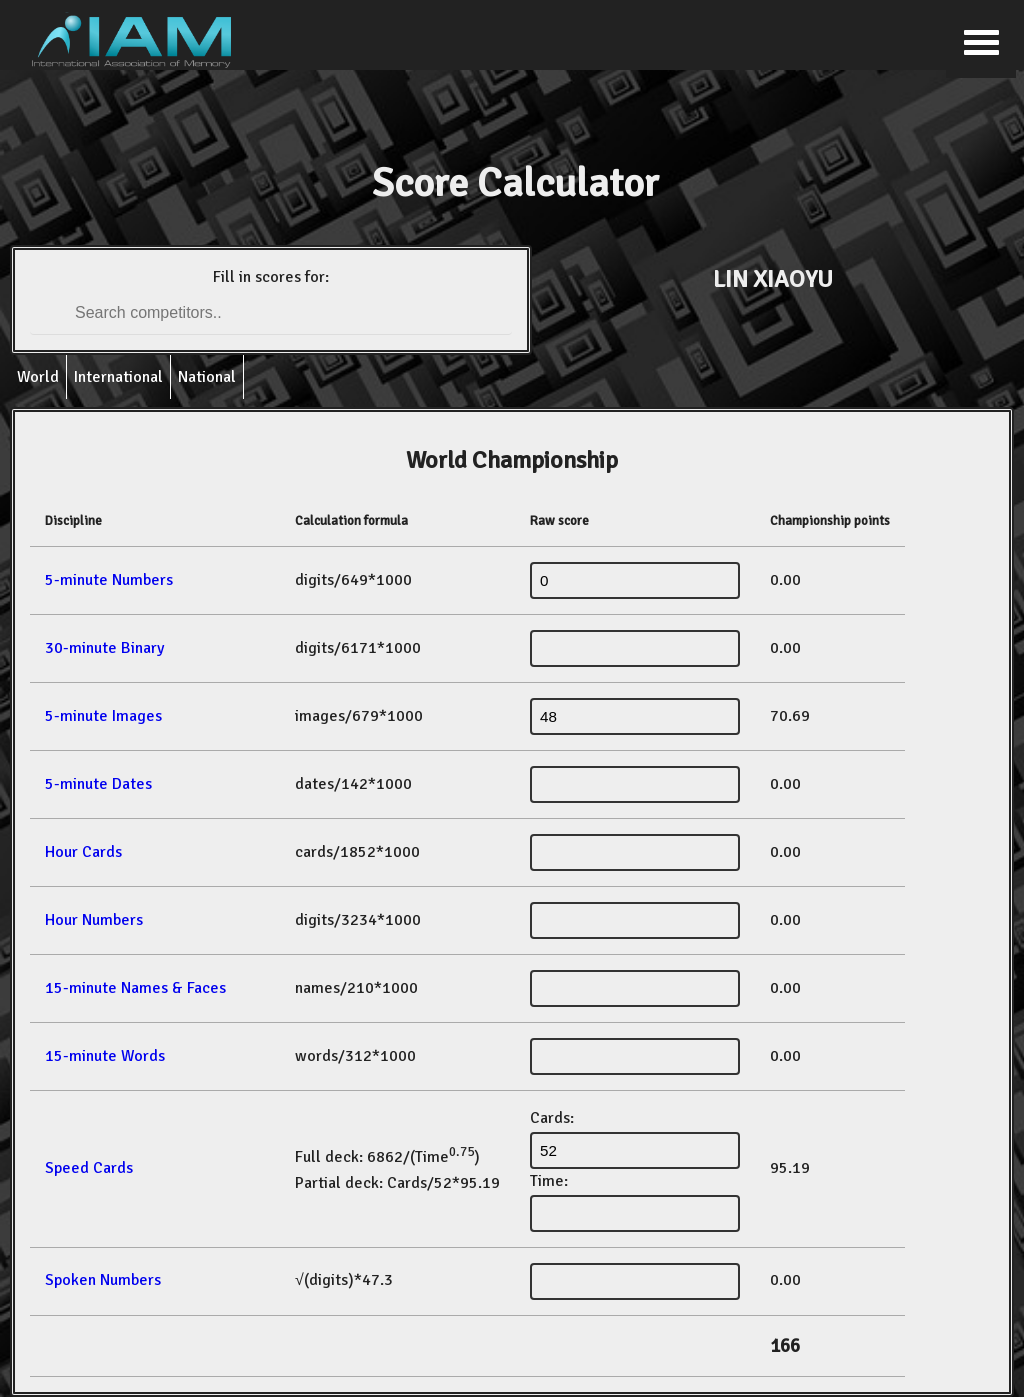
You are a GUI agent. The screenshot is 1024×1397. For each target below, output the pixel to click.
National (207, 377)
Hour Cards (83, 852)
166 (785, 1346)
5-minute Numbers (109, 580)
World (38, 377)
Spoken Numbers (103, 1280)
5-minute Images (103, 716)
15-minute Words (105, 1056)
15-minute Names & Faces (135, 988)
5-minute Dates (98, 784)
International (118, 377)
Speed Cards (89, 1168)
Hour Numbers (94, 920)
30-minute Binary (104, 648)
